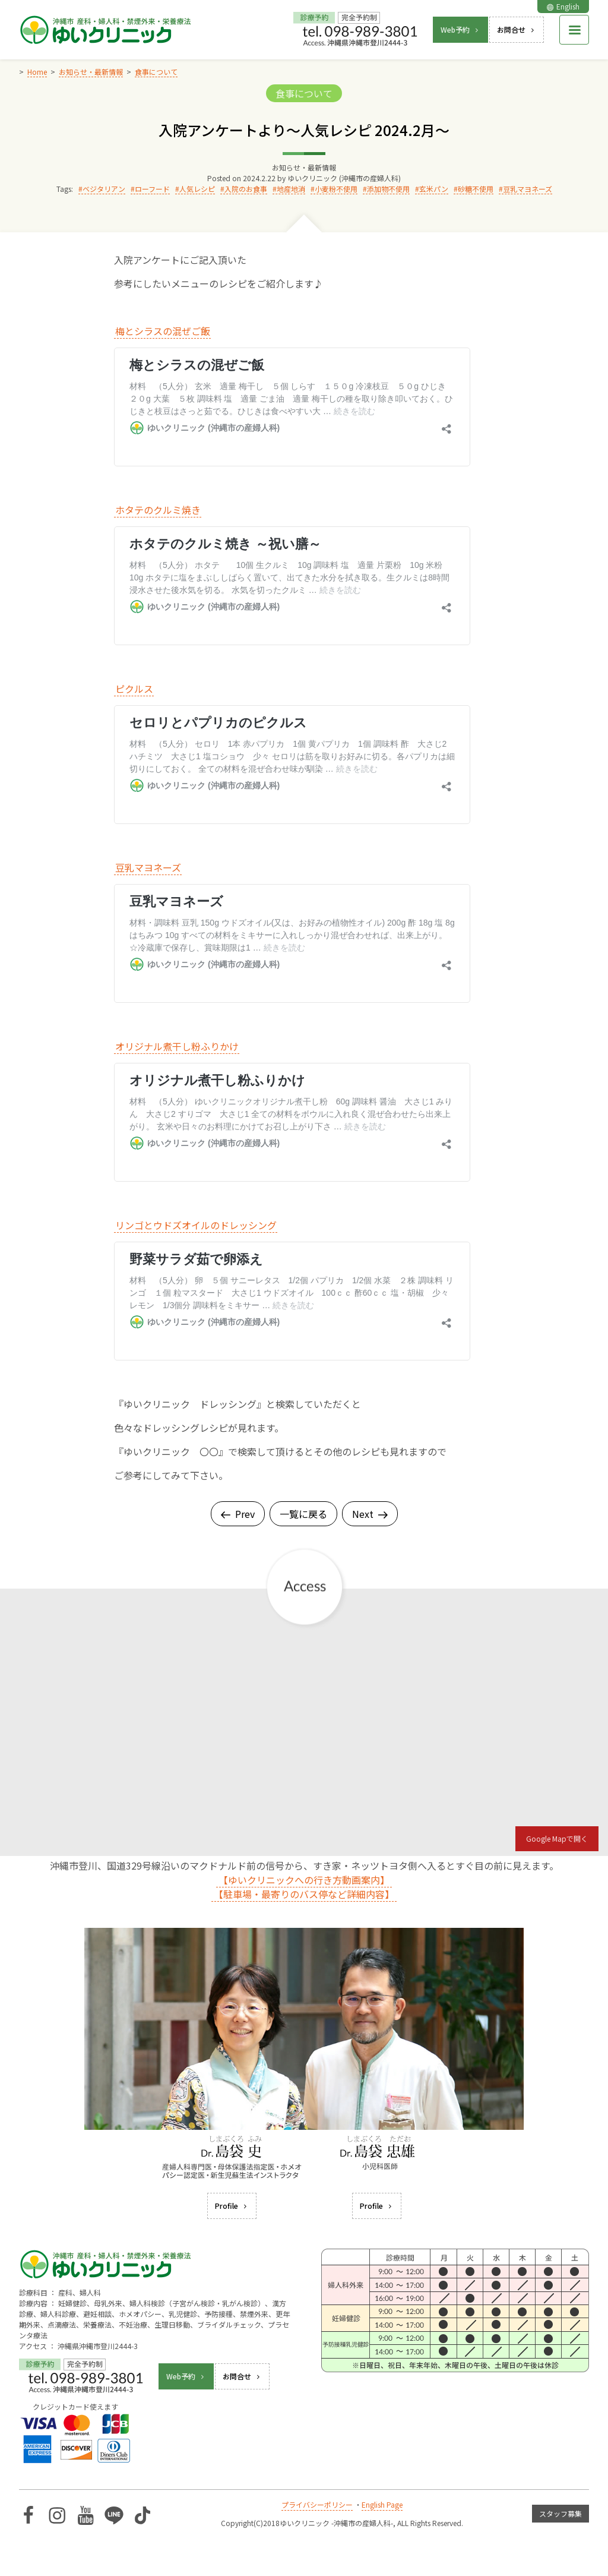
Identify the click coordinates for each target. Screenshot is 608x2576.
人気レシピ (197, 189)
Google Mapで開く (557, 1838)
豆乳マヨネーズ (527, 189)
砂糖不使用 (475, 189)
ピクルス (134, 688)
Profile (232, 2206)
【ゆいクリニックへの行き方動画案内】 (304, 1880)
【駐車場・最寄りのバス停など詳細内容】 (304, 1894)
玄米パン (433, 189)
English (563, 6)
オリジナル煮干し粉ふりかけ (177, 1046)
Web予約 (460, 29)
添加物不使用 (388, 189)
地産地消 (291, 189)
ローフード (152, 189)
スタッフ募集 (560, 2513)
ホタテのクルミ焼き (158, 510)
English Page (382, 2504)
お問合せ (516, 29)
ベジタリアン (104, 189)
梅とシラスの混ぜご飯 (162, 331)
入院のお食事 (245, 189)
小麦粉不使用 (336, 189)
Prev (238, 1514)
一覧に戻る (303, 1514)
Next (370, 1514)
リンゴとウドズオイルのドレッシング (196, 1225)
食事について (304, 93)
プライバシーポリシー (317, 2504)
